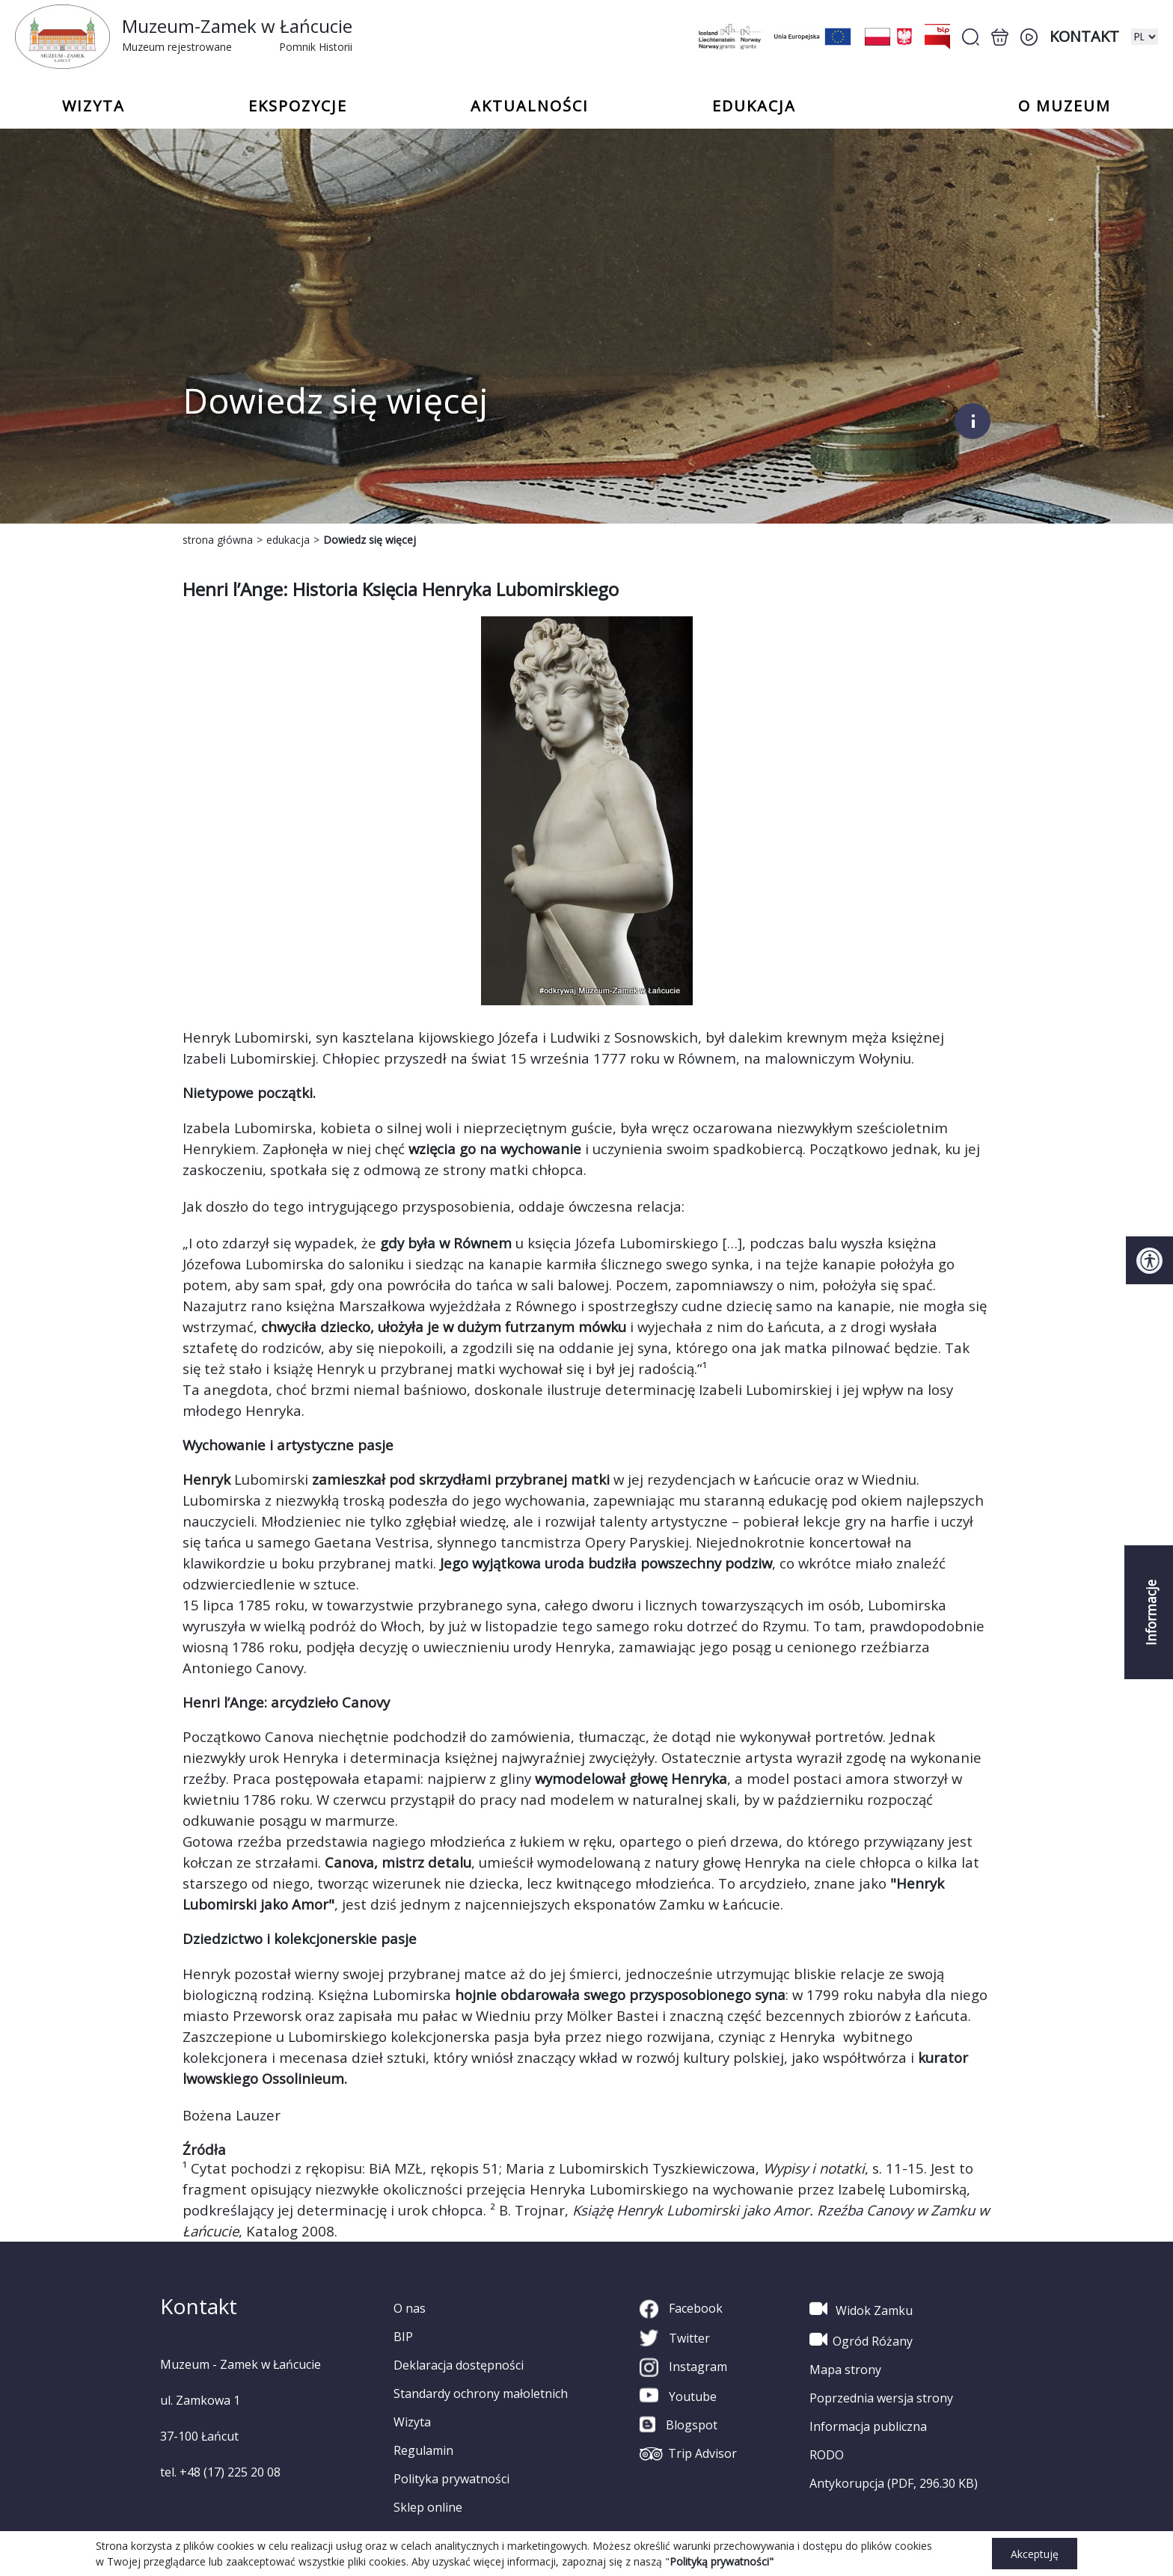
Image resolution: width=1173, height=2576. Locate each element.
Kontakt (1084, 36)
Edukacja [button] (754, 106)
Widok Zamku (861, 2309)
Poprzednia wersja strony (881, 2398)
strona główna (218, 540)
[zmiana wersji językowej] (1144, 36)
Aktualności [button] (530, 106)
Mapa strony (845, 2369)
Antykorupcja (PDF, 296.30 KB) (893, 2483)
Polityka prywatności (451, 2479)
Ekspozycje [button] (297, 106)
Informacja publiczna (868, 2426)
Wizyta (412, 2422)
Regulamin (423, 2450)
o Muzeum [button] (1064, 106)
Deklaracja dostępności (458, 2365)
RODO (826, 2455)
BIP (403, 2336)
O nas (409, 2308)
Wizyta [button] (93, 106)
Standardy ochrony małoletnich (480, 2393)
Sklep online (427, 2507)
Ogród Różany (861, 2339)
